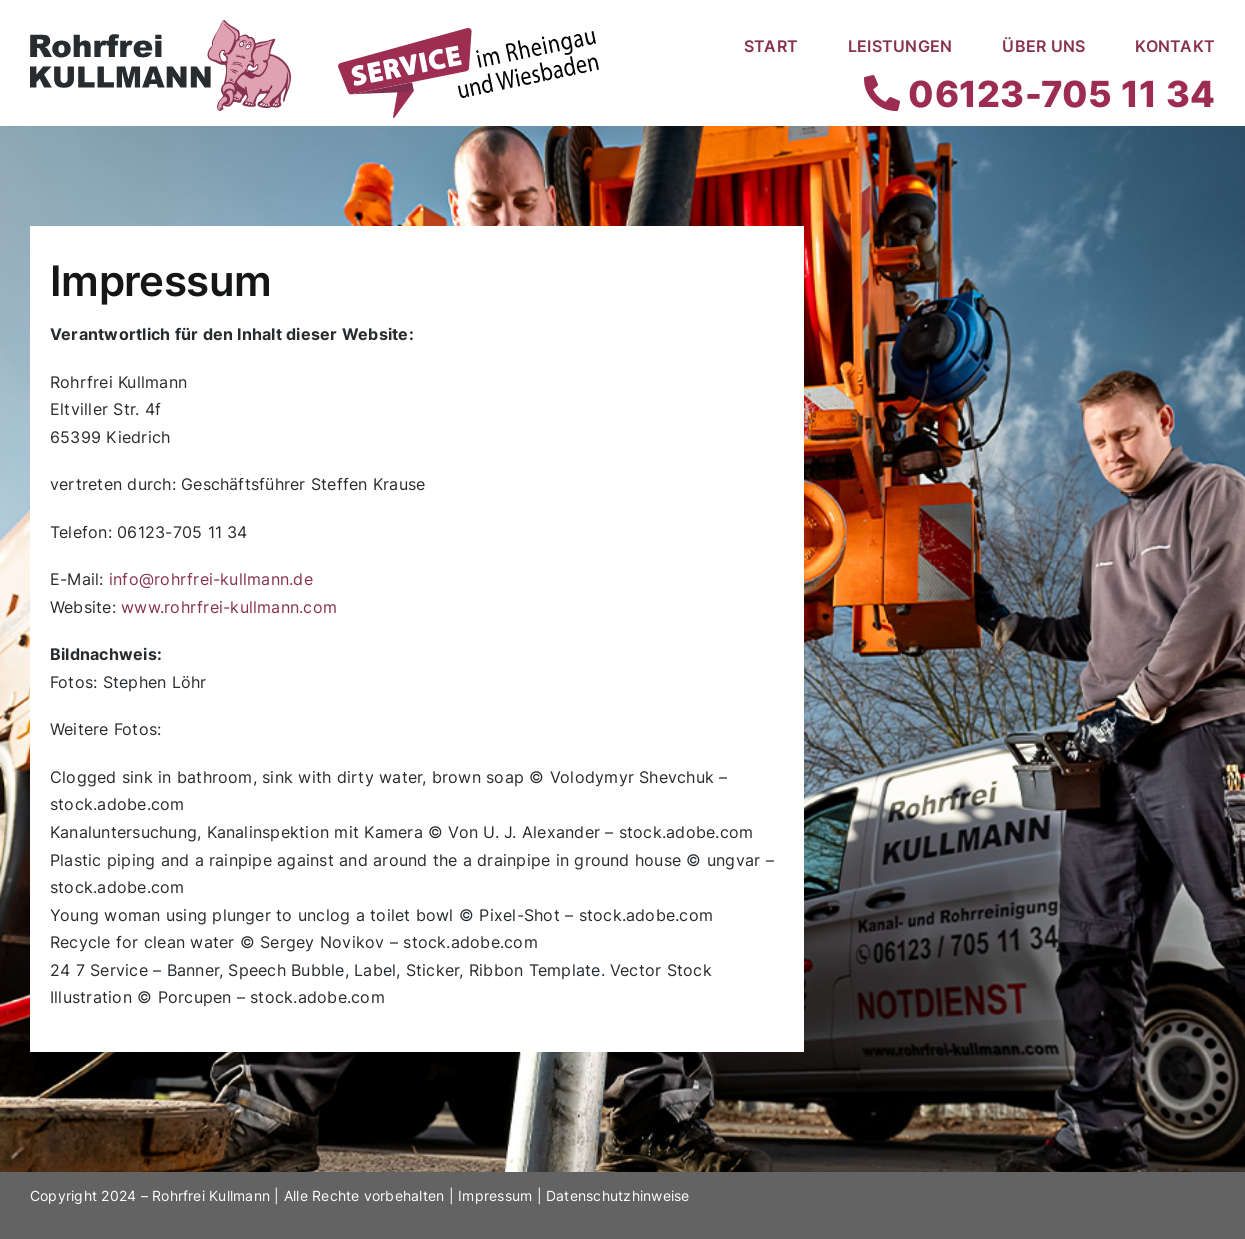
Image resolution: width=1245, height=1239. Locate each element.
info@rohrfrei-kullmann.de (211, 579)
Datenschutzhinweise (618, 1195)
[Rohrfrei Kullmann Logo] (160, 28)
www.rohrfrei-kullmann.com (229, 607)
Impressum (495, 1195)
